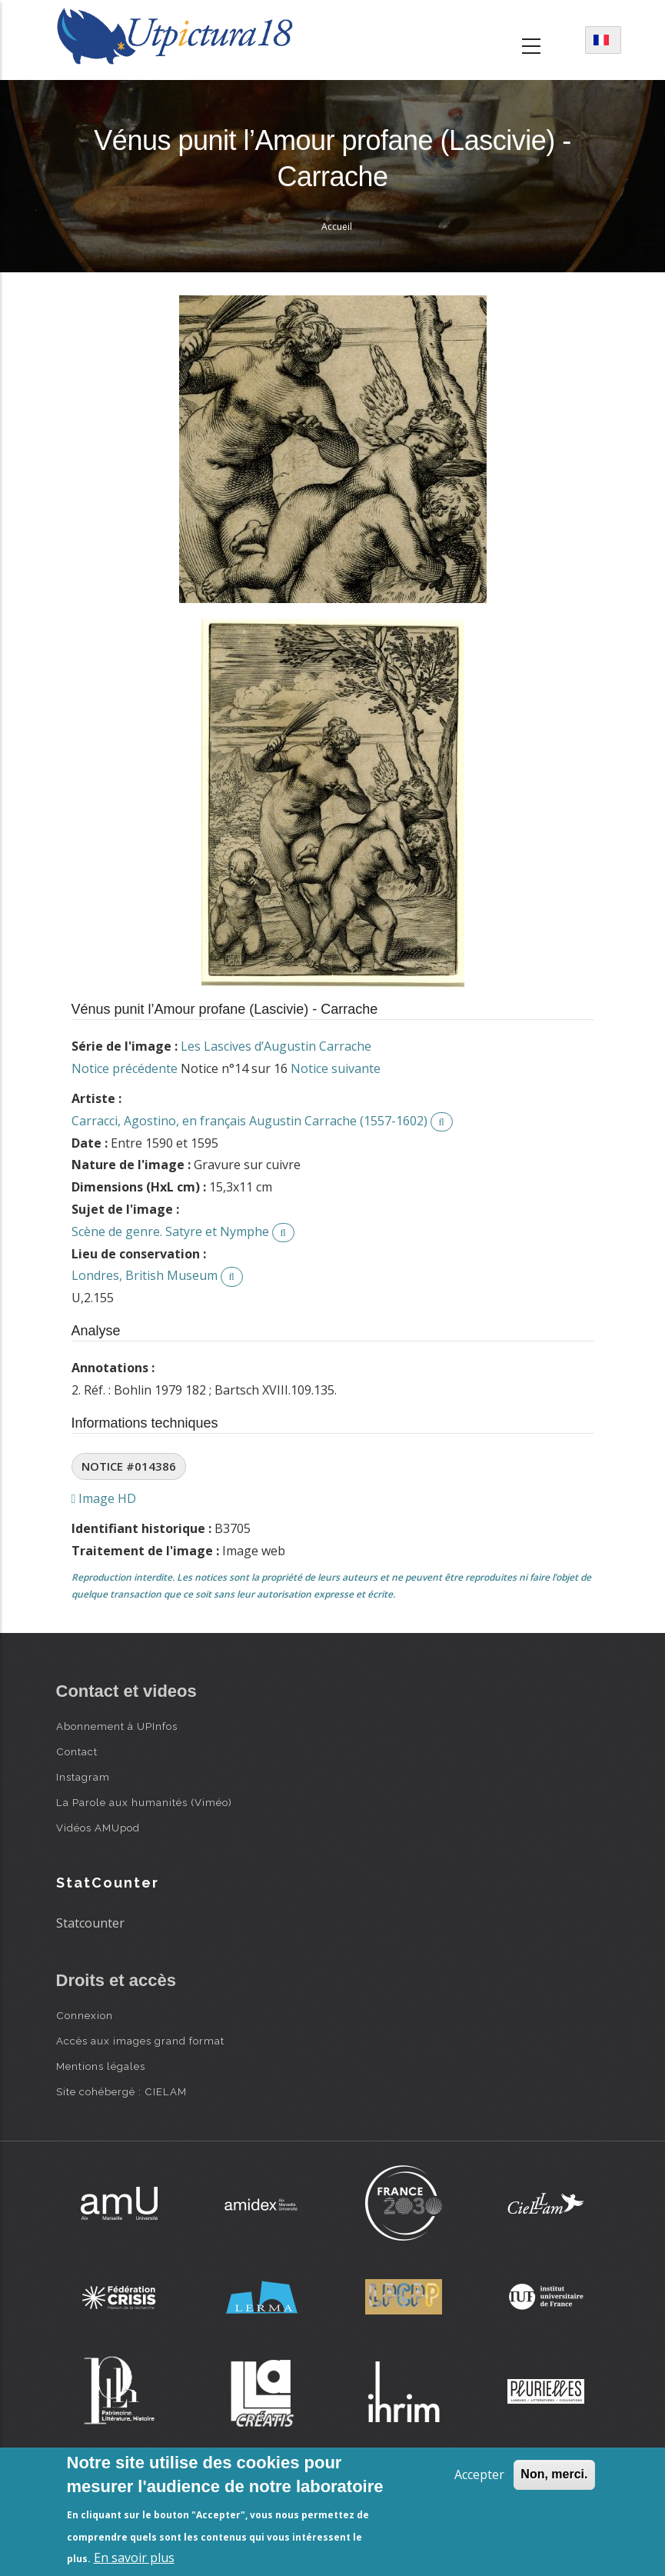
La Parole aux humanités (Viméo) (144, 1802)
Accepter (479, 2474)
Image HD (104, 1498)
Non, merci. (553, 2474)
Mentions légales (100, 2066)
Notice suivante (336, 1068)
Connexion (84, 2015)
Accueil (336, 226)
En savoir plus (134, 2557)
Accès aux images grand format (140, 2040)
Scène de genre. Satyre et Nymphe (170, 1231)
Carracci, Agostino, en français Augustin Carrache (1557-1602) (249, 1120)
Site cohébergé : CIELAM (121, 2091)
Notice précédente (124, 1068)
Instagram (83, 1777)
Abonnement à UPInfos (117, 1726)
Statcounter (90, 1923)
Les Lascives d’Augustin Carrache (276, 1046)
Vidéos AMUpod (98, 1827)
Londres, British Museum (144, 1275)
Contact (77, 1751)
